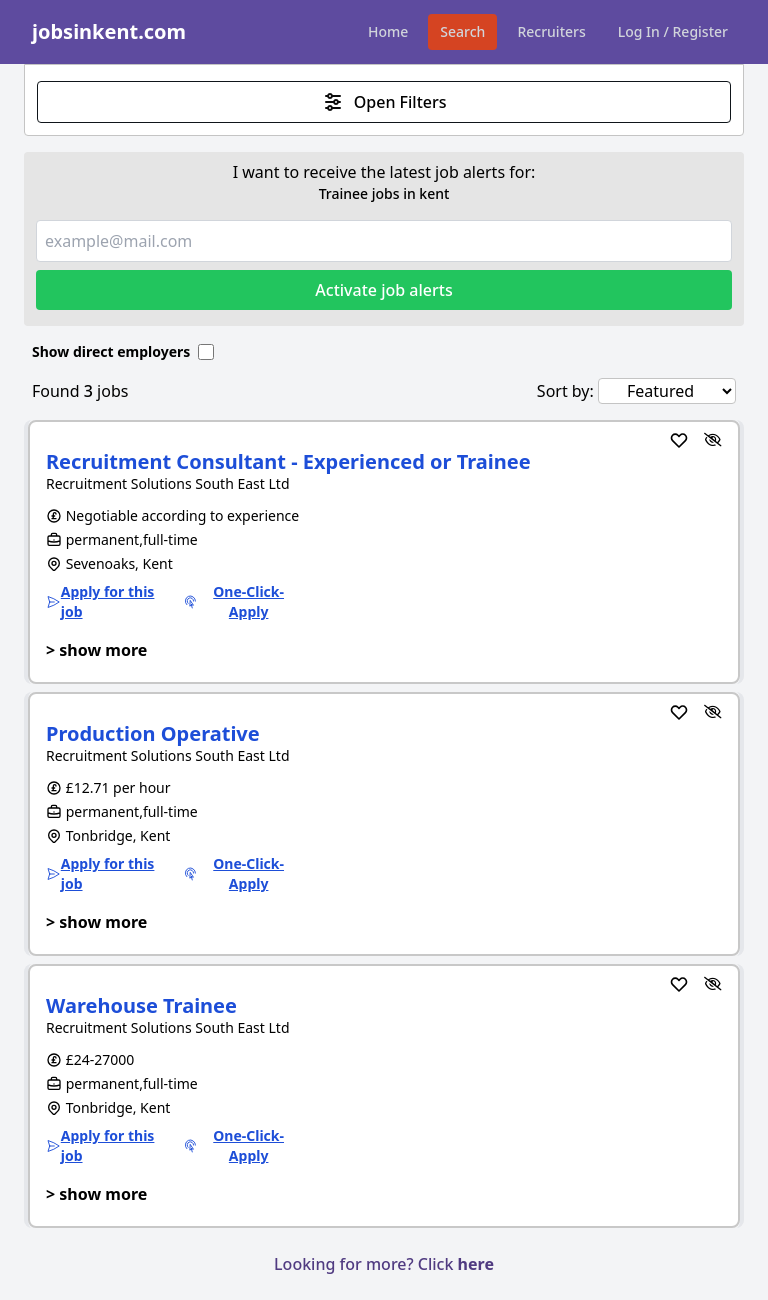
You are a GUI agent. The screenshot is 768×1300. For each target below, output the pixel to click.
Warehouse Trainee (141, 1005)
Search (462, 31)
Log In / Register (673, 31)
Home (388, 31)
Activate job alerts (383, 290)
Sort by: (565, 391)
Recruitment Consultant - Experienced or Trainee (288, 461)
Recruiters (551, 31)
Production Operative (153, 733)
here (476, 1264)
